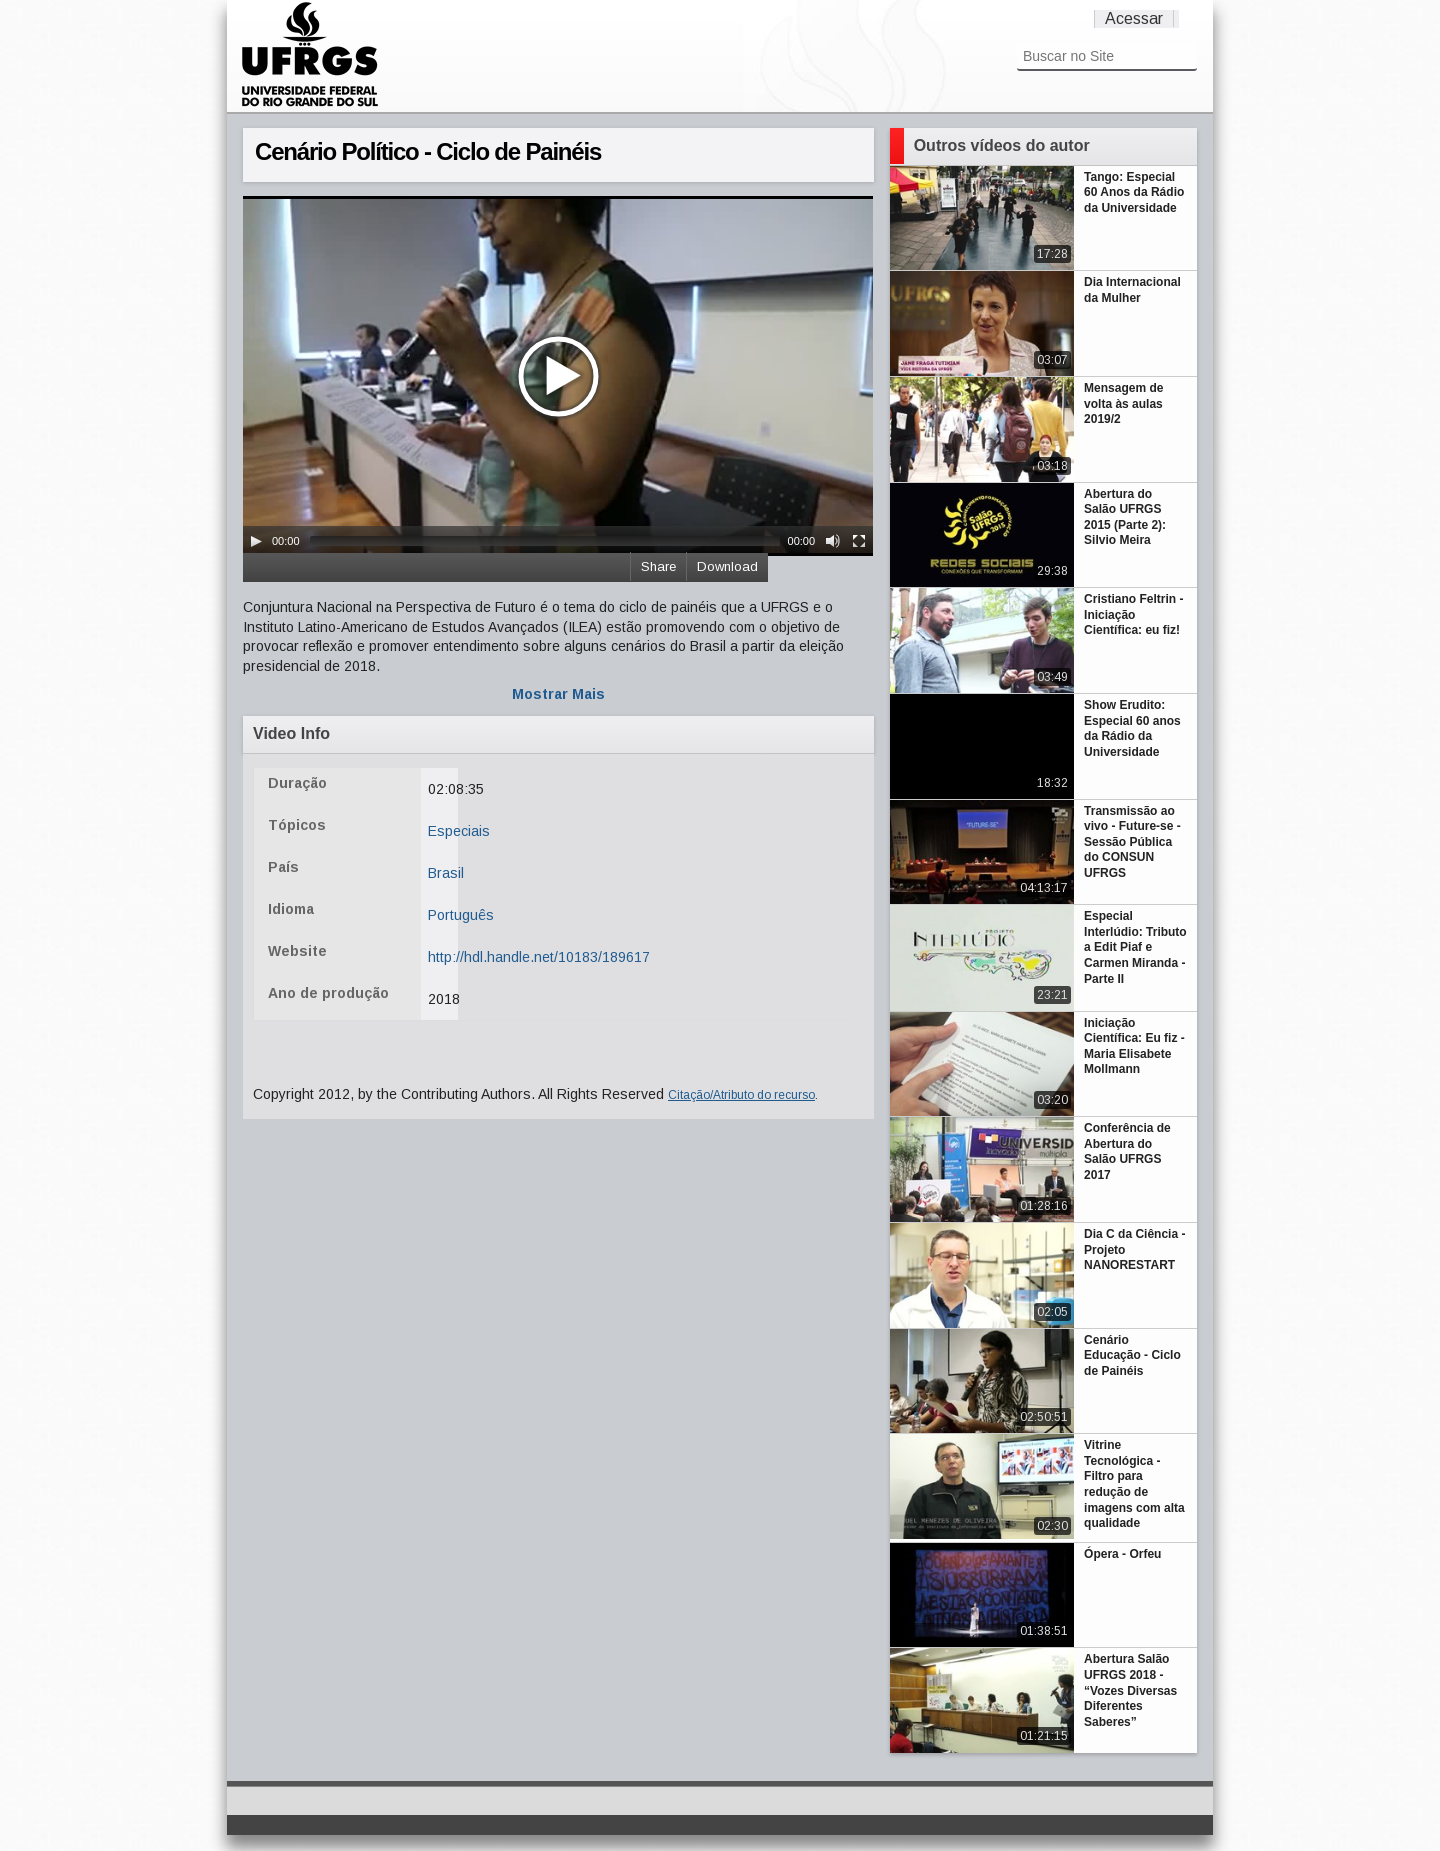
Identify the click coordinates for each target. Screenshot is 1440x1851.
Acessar (1134, 18)
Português (461, 915)
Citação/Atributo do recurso (741, 1095)
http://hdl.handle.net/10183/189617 (539, 957)
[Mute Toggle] (833, 541)
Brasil (446, 873)
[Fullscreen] (859, 541)
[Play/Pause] (256, 541)
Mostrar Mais (558, 694)
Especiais (459, 831)
